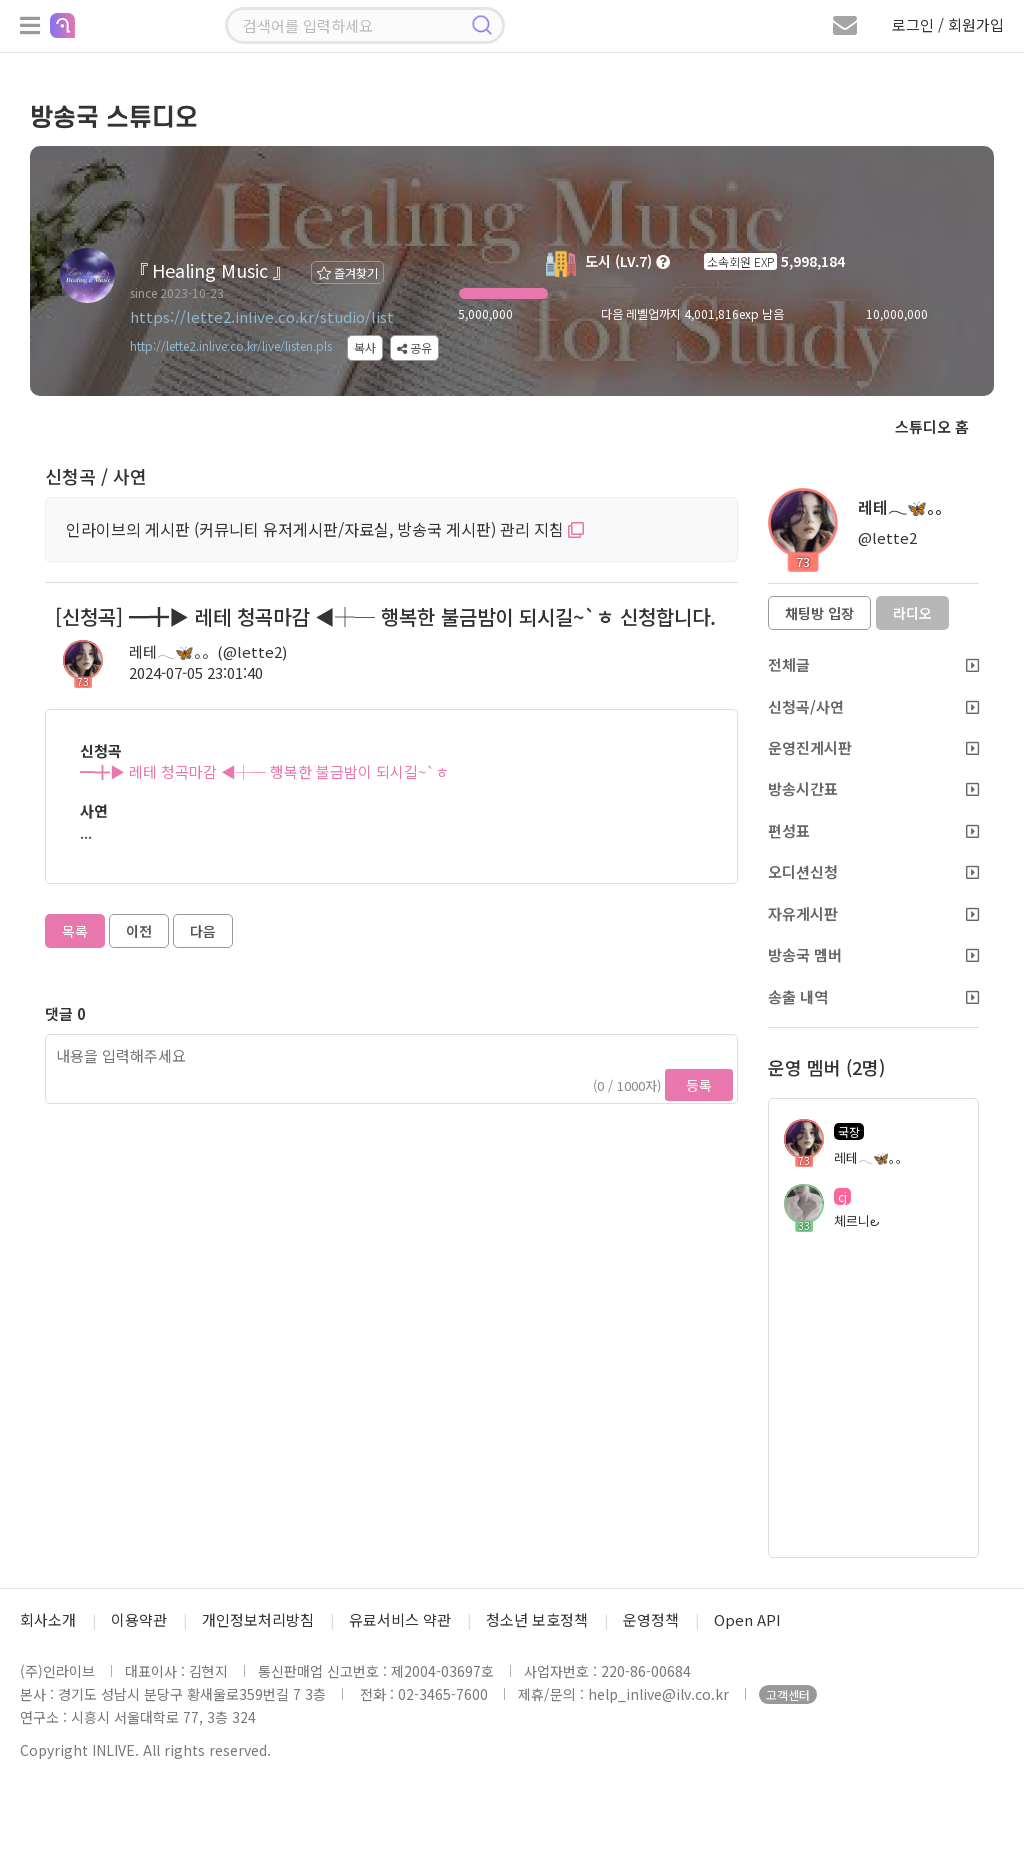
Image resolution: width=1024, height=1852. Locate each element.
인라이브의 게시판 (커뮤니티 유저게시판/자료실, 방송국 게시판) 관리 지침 (325, 529)
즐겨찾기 (347, 272)
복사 (365, 347)
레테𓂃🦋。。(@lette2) (208, 651)
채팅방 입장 (819, 613)
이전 (139, 931)
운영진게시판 (873, 747)
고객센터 (788, 1694)
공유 (414, 347)
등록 (699, 1085)
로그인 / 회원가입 (948, 24)
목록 (75, 931)
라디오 (912, 613)
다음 (203, 931)
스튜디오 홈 (932, 426)
